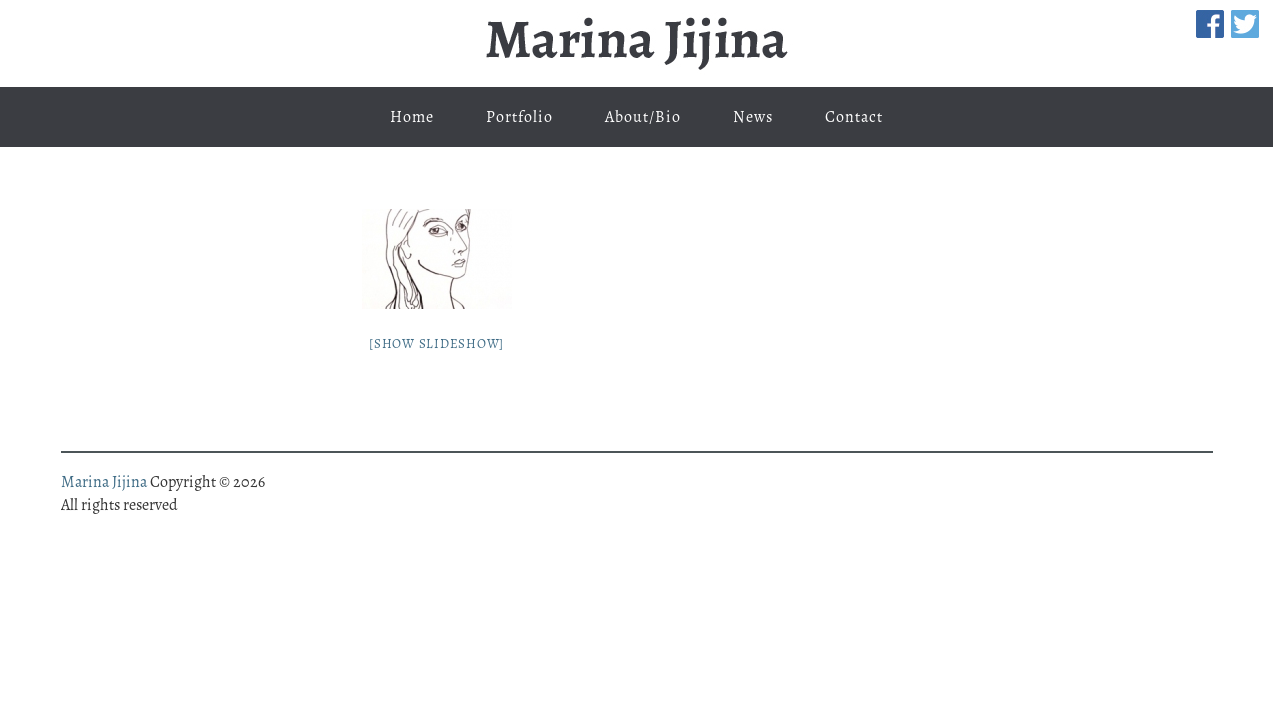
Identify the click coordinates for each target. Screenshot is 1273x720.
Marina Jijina (637, 43)
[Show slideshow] (436, 343)
